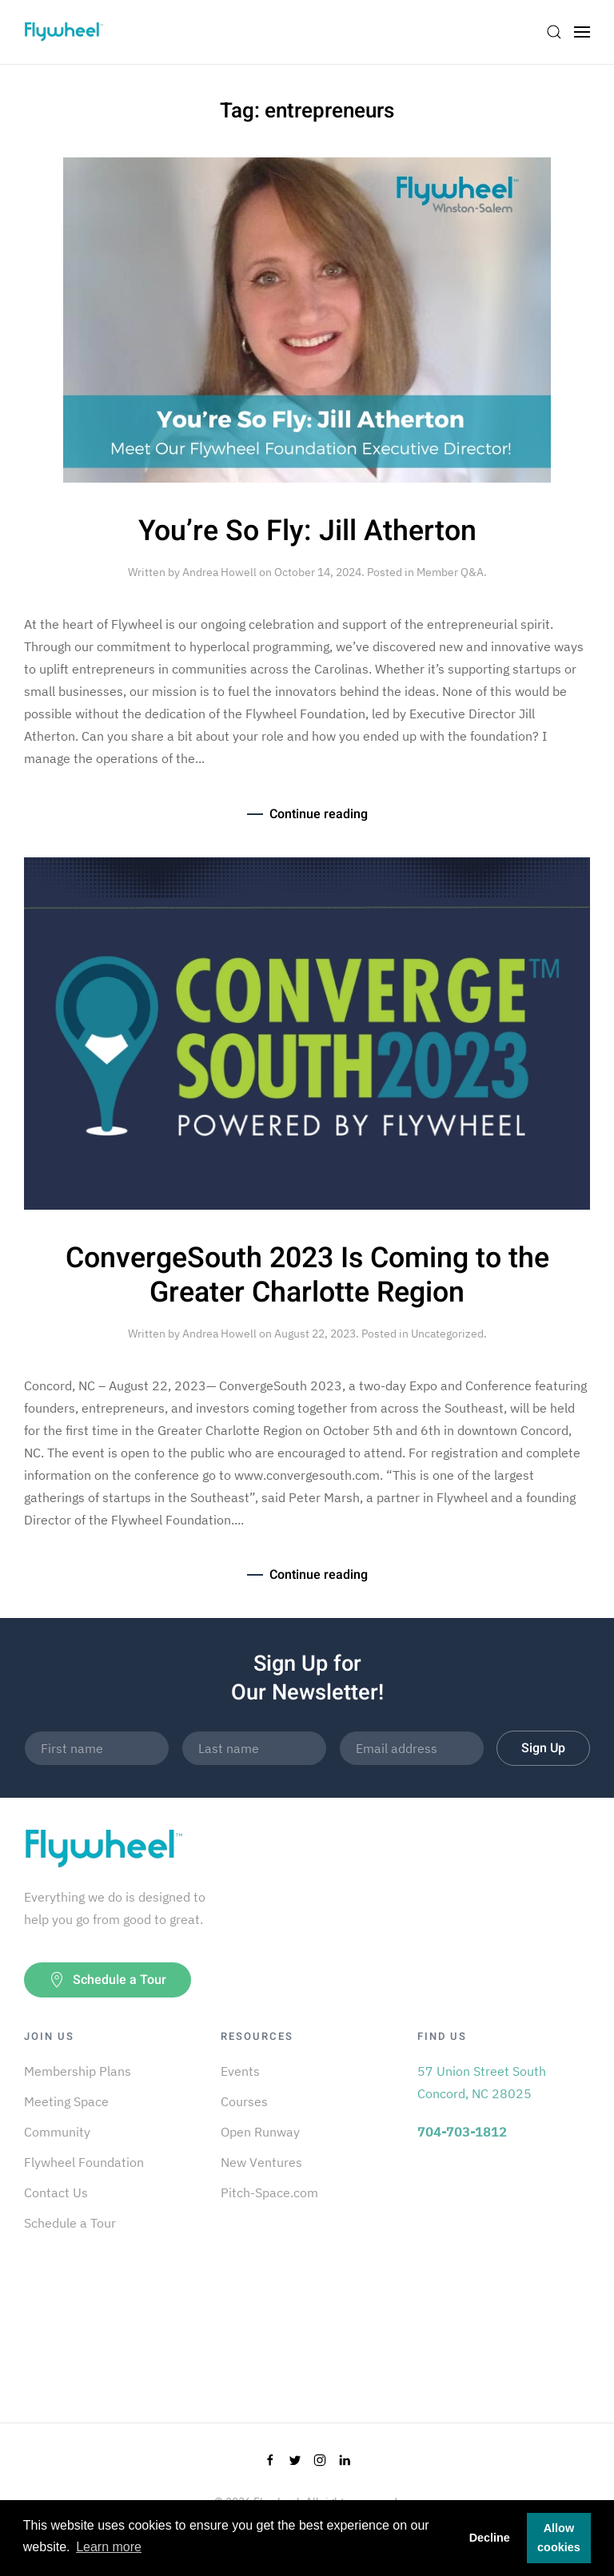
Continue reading (318, 814)
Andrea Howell (219, 572)
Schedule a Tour (107, 1980)
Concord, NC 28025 (474, 2093)
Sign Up (543, 1748)
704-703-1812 (462, 2132)
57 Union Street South (481, 2071)
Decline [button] (489, 2537)
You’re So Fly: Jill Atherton (307, 531)
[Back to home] (64, 32)
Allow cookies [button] (558, 2538)
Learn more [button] (109, 2547)
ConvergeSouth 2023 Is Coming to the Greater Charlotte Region (307, 1276)
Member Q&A (450, 572)
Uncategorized (447, 1333)
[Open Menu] (582, 32)
